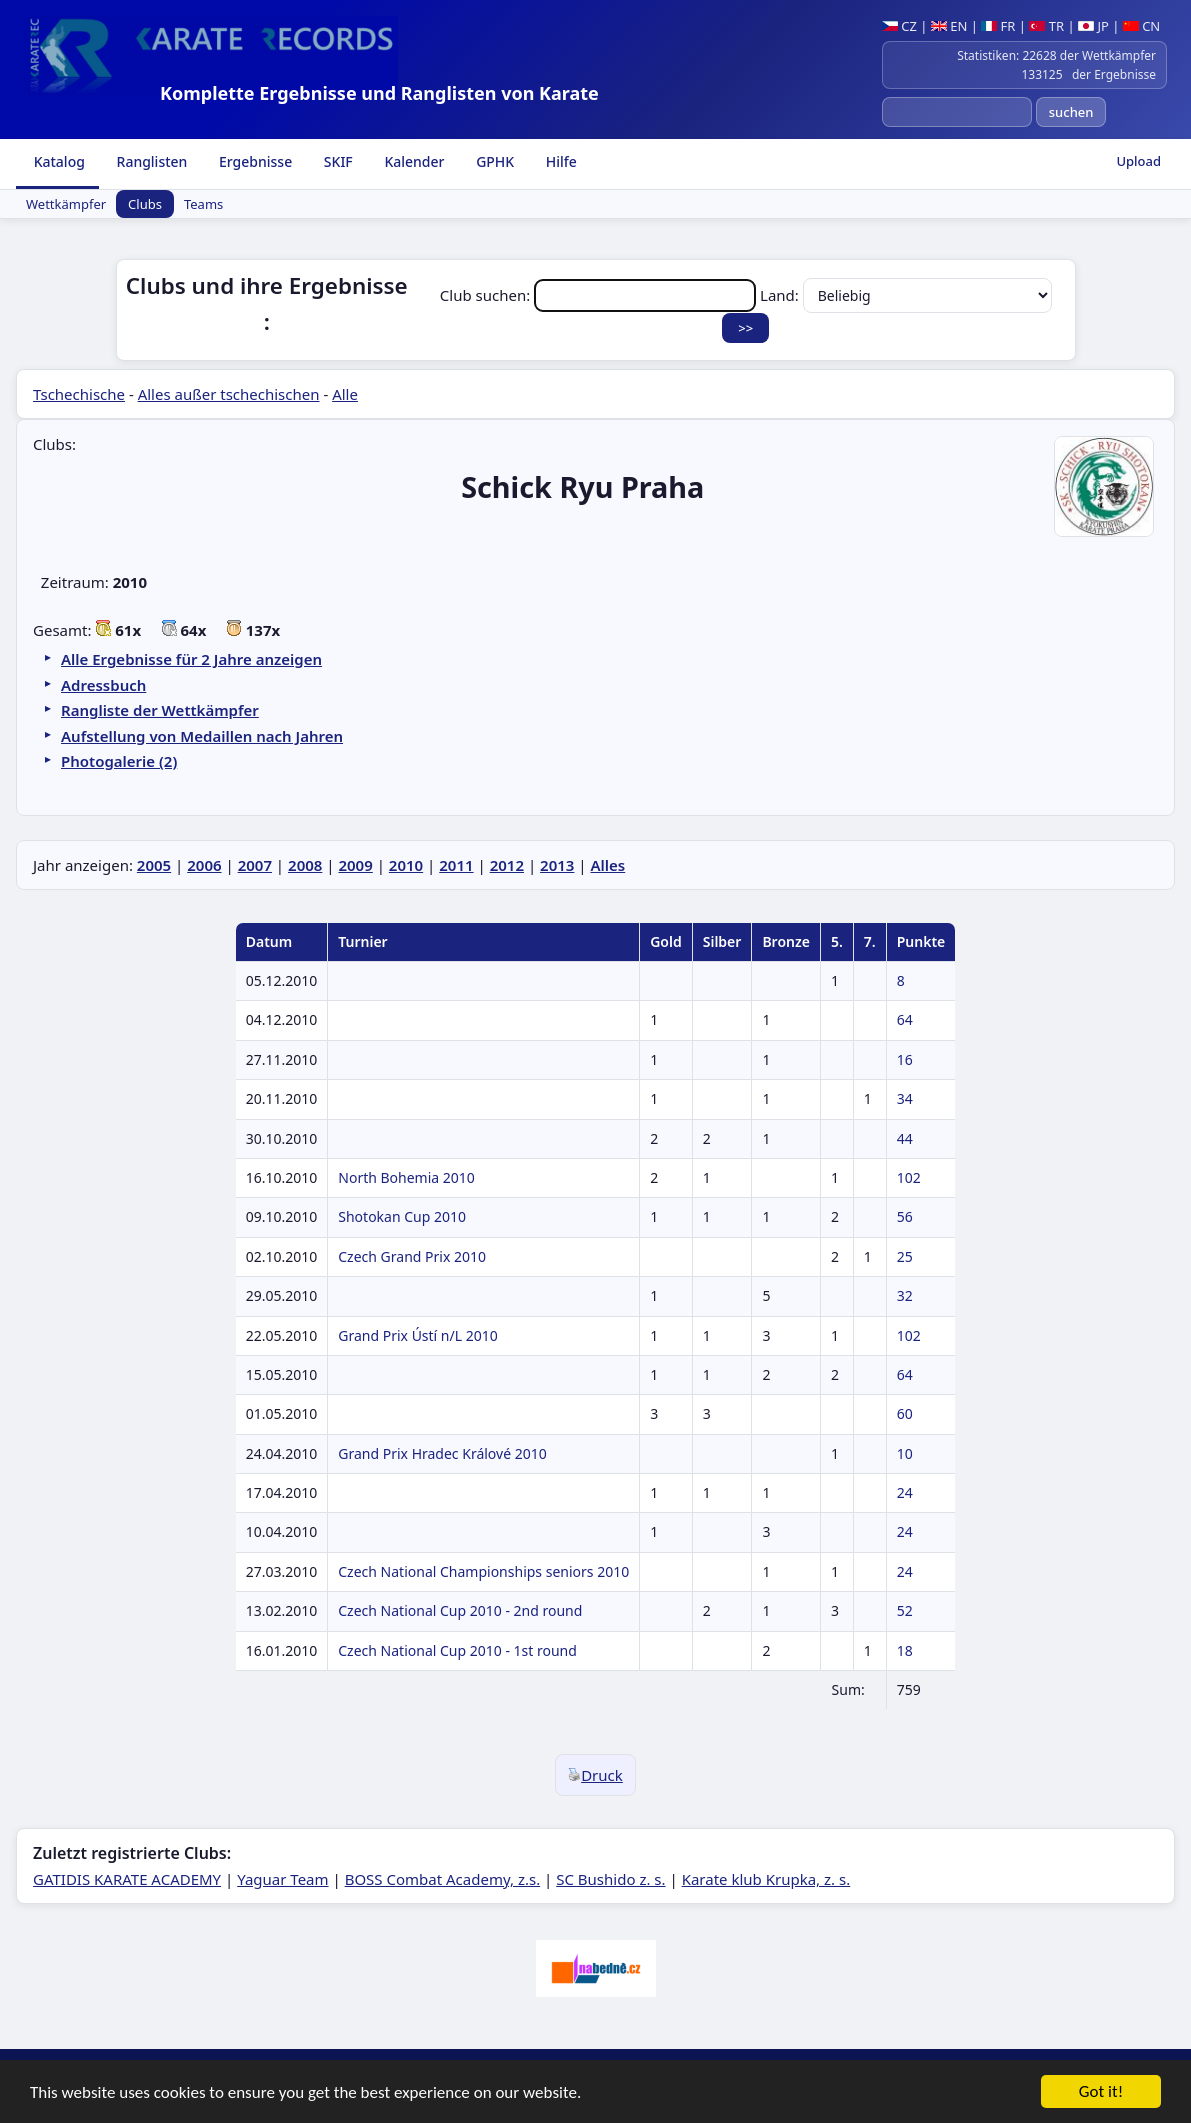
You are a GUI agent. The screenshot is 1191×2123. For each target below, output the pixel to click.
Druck (595, 1775)
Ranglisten (150, 161)
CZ (899, 26)
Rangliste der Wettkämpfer (160, 710)
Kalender (413, 161)
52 (905, 1610)
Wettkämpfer (66, 204)
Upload (1138, 161)
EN (949, 26)
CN (1141, 26)
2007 (255, 865)
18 (905, 1650)
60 (905, 1413)
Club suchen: (600, 295)
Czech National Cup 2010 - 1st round (457, 1650)
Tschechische (79, 394)
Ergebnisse (253, 161)
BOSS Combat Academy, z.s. (443, 1879)
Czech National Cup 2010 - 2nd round (460, 1610)
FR (998, 26)
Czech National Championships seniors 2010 (483, 1571)
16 (905, 1059)
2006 (204, 865)
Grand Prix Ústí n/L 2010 (417, 1335)
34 (905, 1098)
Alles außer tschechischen (229, 394)
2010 (406, 865)
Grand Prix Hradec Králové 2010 (442, 1453)
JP (1093, 26)
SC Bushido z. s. (610, 1879)
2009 (355, 865)
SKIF (336, 161)
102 (909, 1177)
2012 (507, 865)
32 (905, 1295)
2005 (154, 865)
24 (905, 1492)
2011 (456, 865)
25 (905, 1256)
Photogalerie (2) (119, 761)
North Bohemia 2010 (406, 1177)
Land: (906, 295)
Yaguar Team (282, 1879)
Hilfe (559, 161)
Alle (345, 394)
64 (905, 1019)
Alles (607, 865)
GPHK (494, 161)
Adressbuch (103, 685)
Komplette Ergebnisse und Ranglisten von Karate (379, 93)
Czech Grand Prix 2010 (412, 1256)
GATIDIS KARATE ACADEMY (127, 1879)
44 (905, 1138)
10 (905, 1453)
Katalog (57, 161)
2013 (557, 865)
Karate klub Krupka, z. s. (766, 1879)
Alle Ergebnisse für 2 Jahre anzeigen (191, 659)
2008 (305, 865)
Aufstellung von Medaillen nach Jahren (202, 736)
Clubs (145, 204)
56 (905, 1216)
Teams (203, 204)
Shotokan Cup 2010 (402, 1216)
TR (1046, 26)
